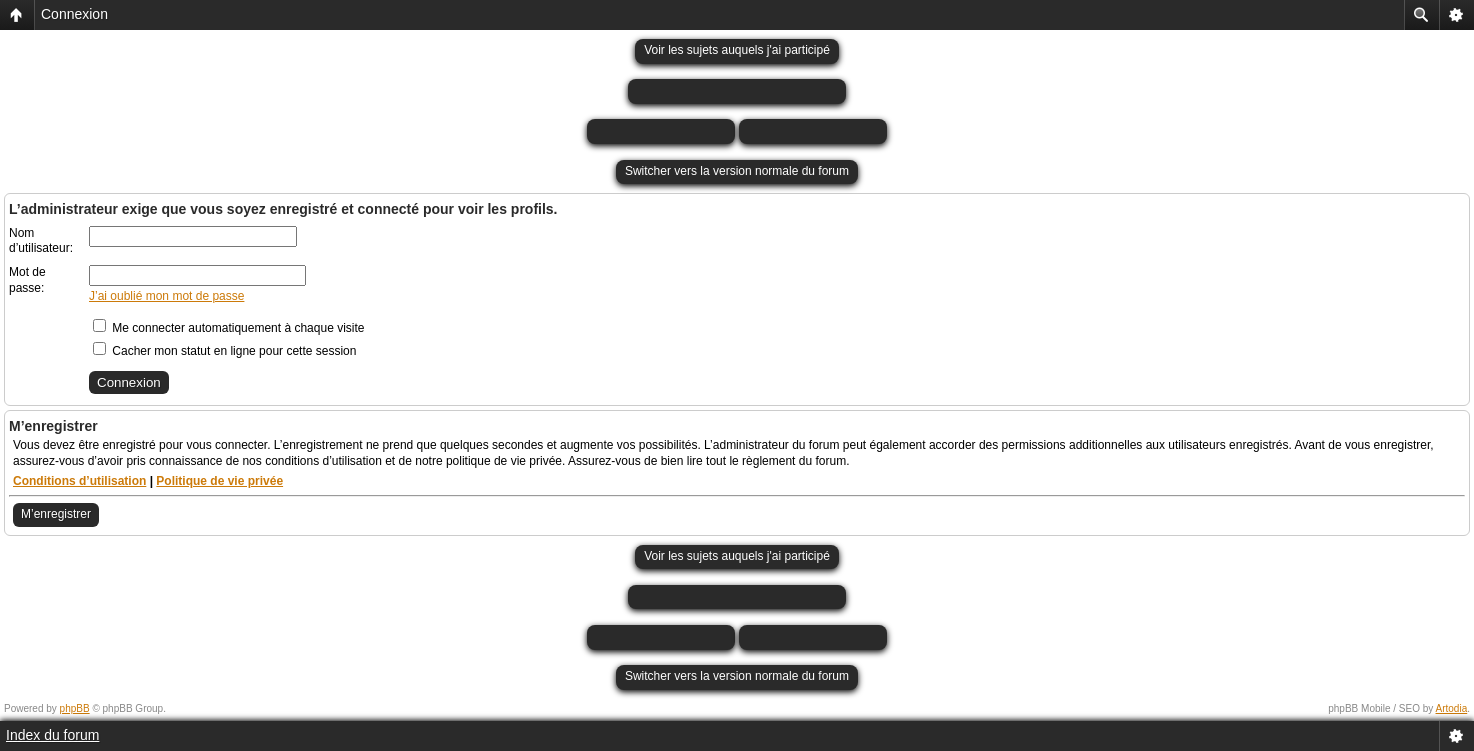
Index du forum (52, 735)
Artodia (1452, 708)
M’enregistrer (56, 514)
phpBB (75, 708)
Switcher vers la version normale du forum (737, 171)
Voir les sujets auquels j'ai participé (737, 50)
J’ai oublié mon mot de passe (166, 296)
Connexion (74, 14)
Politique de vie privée (219, 481)
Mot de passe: (27, 280)
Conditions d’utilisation (79, 481)
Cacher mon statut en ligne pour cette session (224, 351)
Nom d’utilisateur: (41, 241)
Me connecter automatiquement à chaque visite (228, 328)
